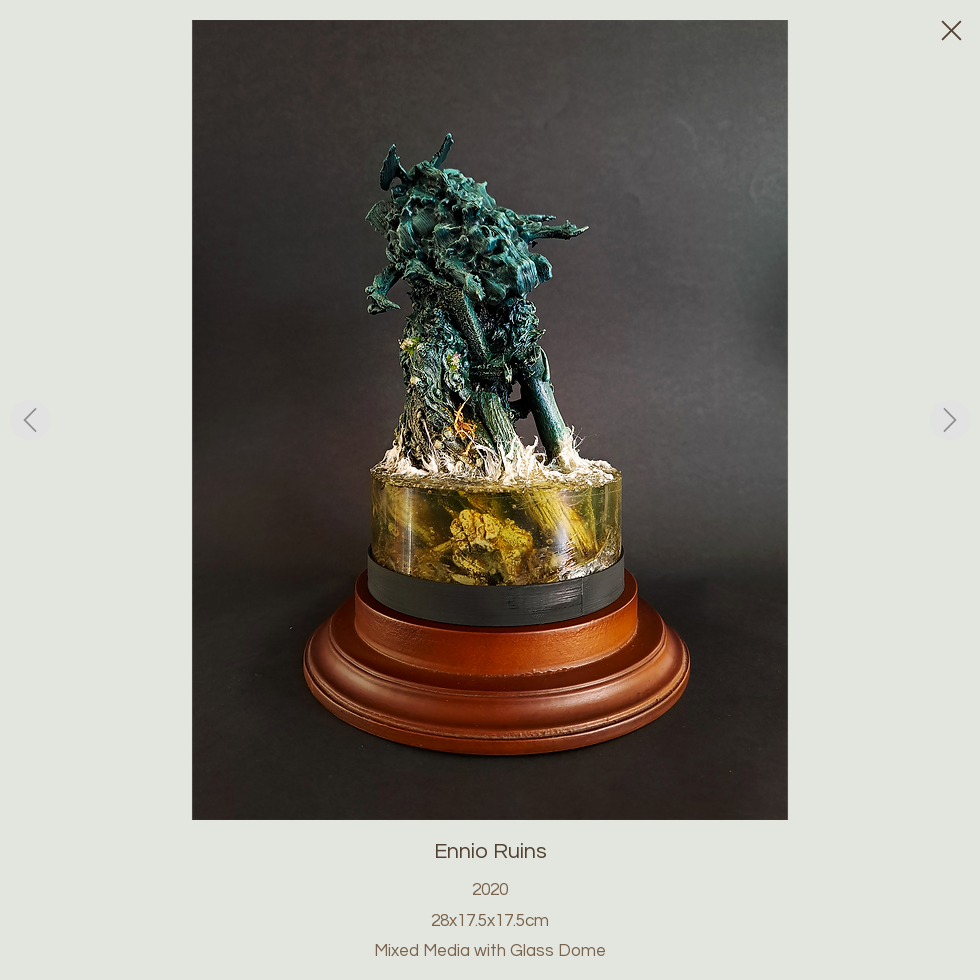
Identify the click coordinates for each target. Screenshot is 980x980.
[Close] (950, 30)
